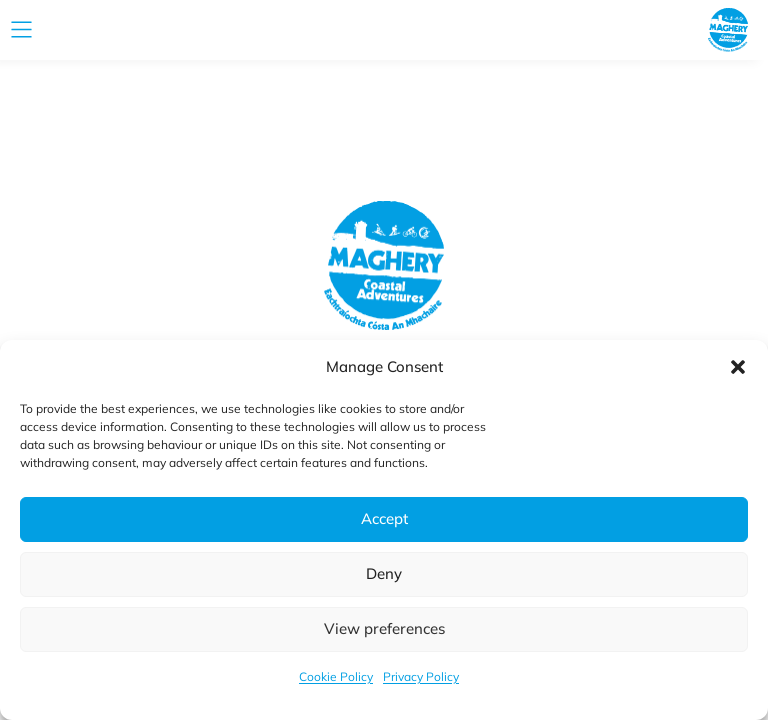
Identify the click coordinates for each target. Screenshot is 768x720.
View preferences (384, 628)
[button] (738, 367)
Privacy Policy (421, 676)
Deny (384, 573)
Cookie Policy (336, 676)
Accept (384, 518)
